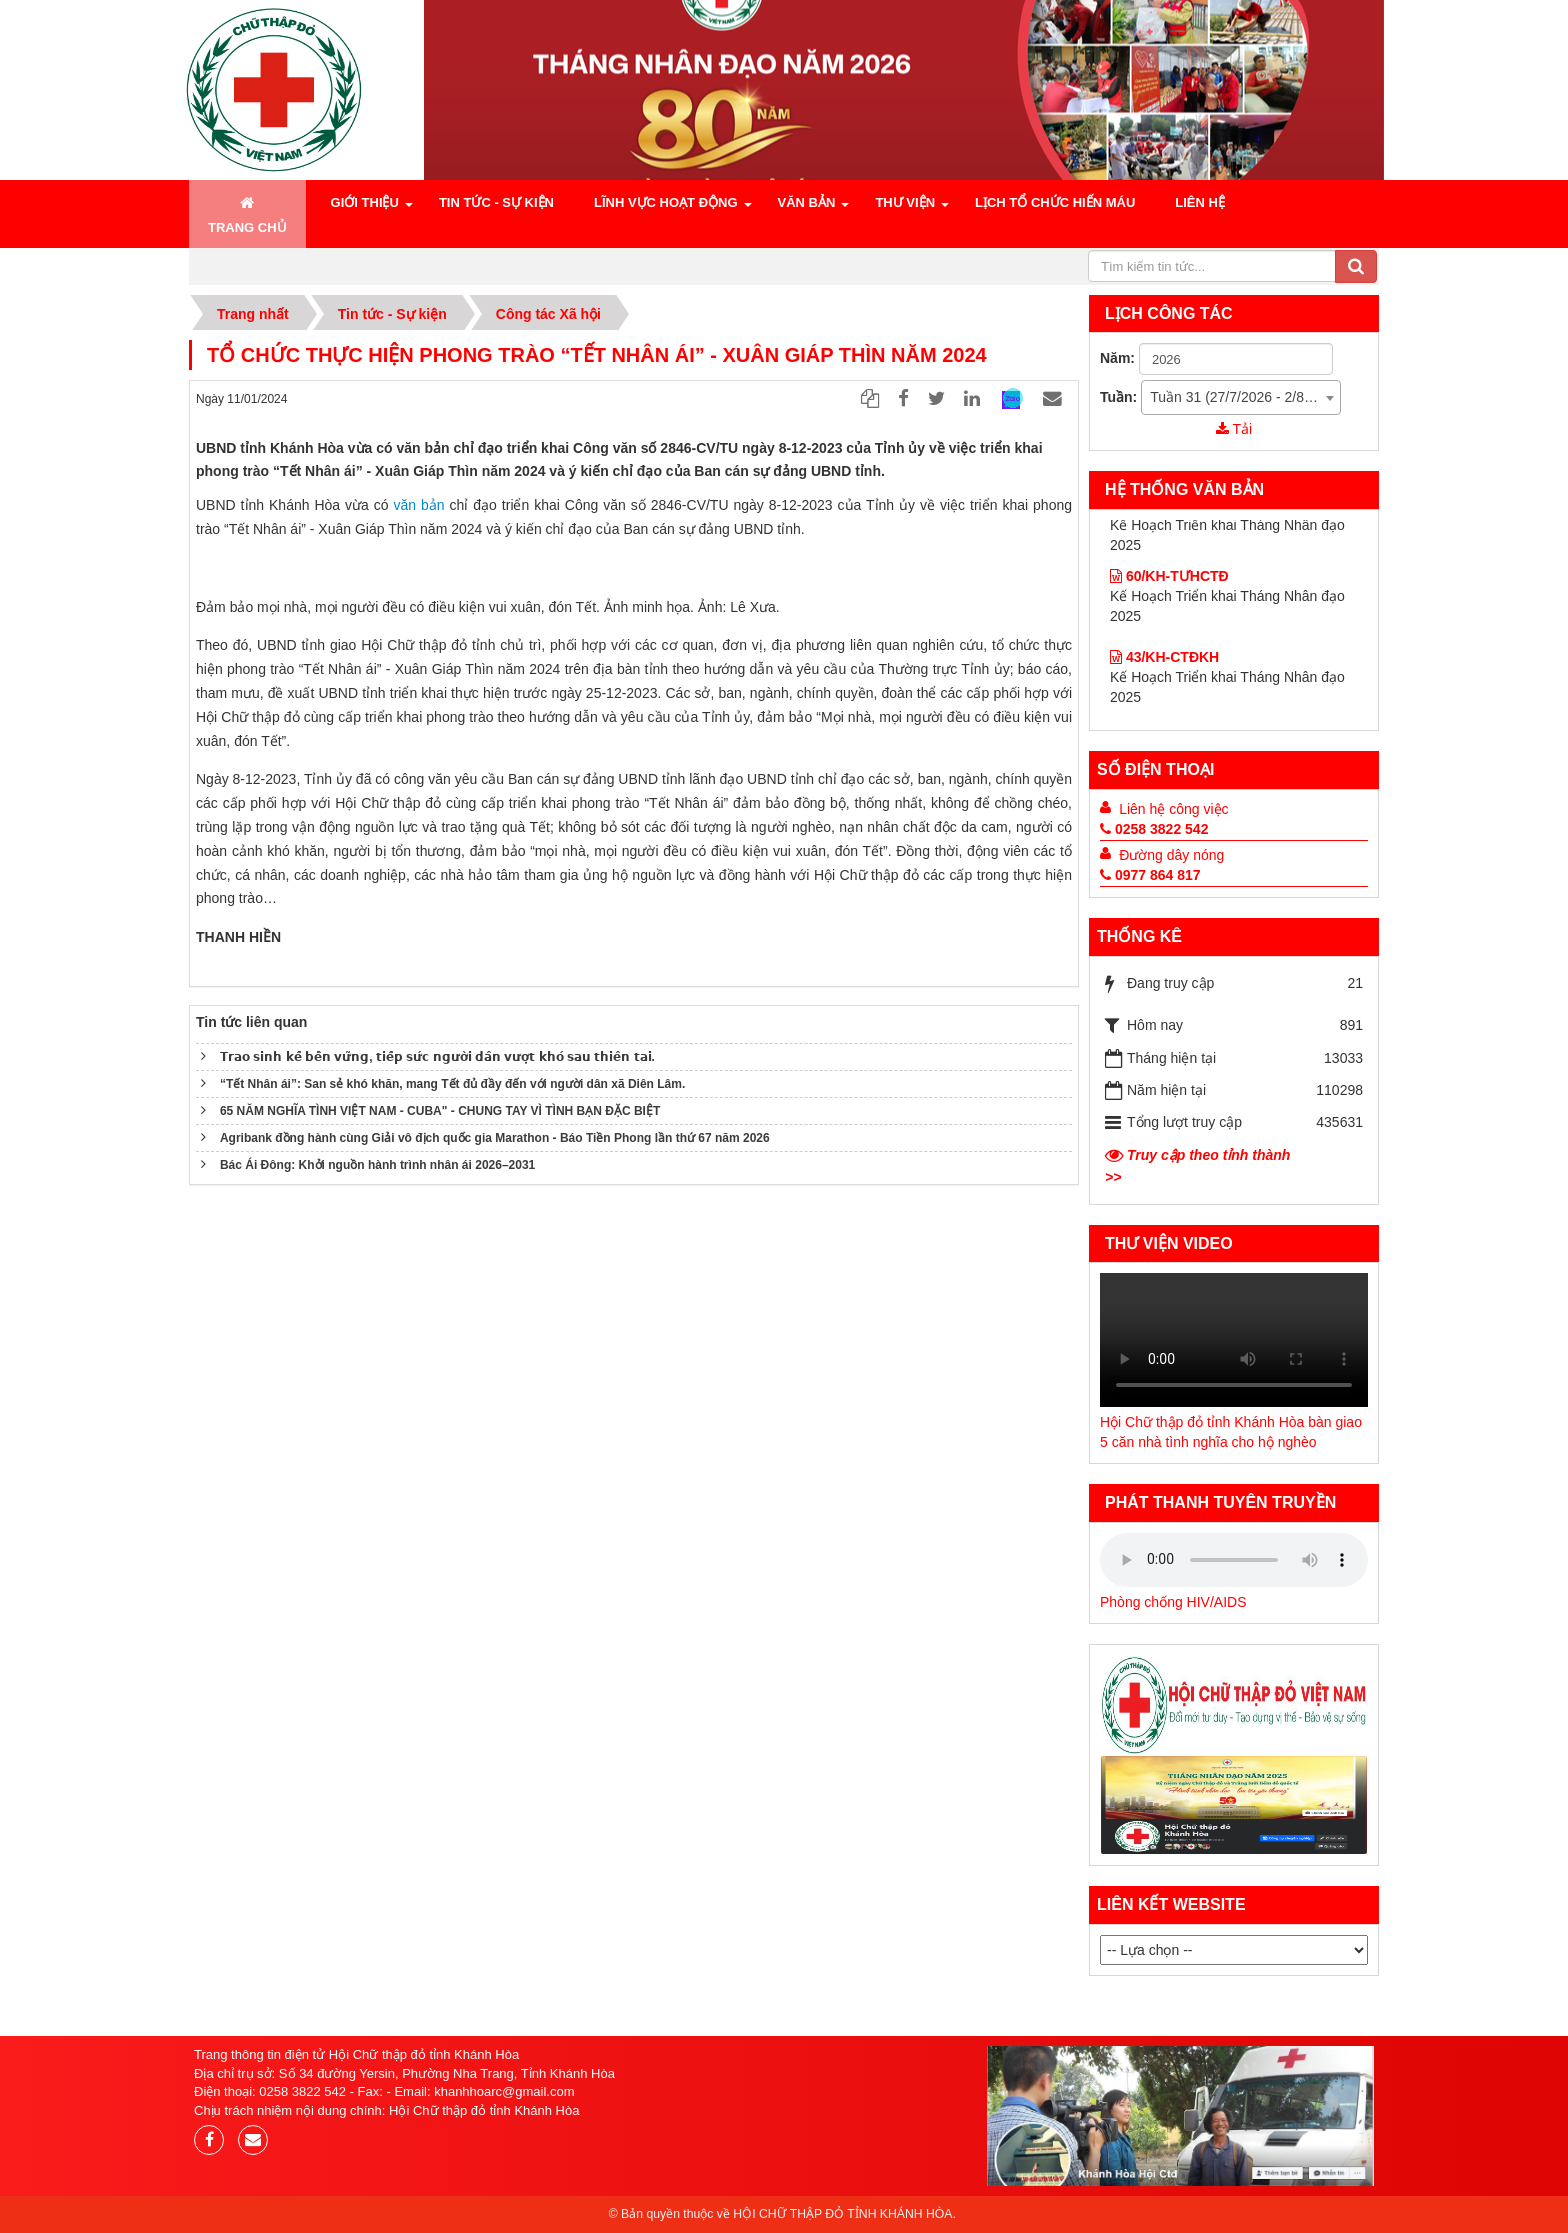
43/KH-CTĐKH (1164, 597)
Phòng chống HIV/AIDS (1173, 1602)
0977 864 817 (1150, 875)
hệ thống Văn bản (1184, 489)
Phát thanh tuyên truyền (1220, 1502)
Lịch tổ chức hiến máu (1055, 202)
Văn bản (807, 202)
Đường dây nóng (1171, 855)
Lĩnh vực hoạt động (666, 202)
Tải (1234, 429)
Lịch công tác (1169, 313)
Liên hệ (1200, 202)
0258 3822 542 (1154, 829)
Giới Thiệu (365, 202)
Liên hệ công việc (1173, 809)
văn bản (419, 505)
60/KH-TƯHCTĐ (1169, 668)
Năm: (1117, 358)
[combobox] (1241, 397)
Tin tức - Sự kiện (496, 202)
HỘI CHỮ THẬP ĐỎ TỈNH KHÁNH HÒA (842, 2214)
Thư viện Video (1169, 1243)
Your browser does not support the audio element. (1234, 1340)
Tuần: (1118, 397)
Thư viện (905, 202)
